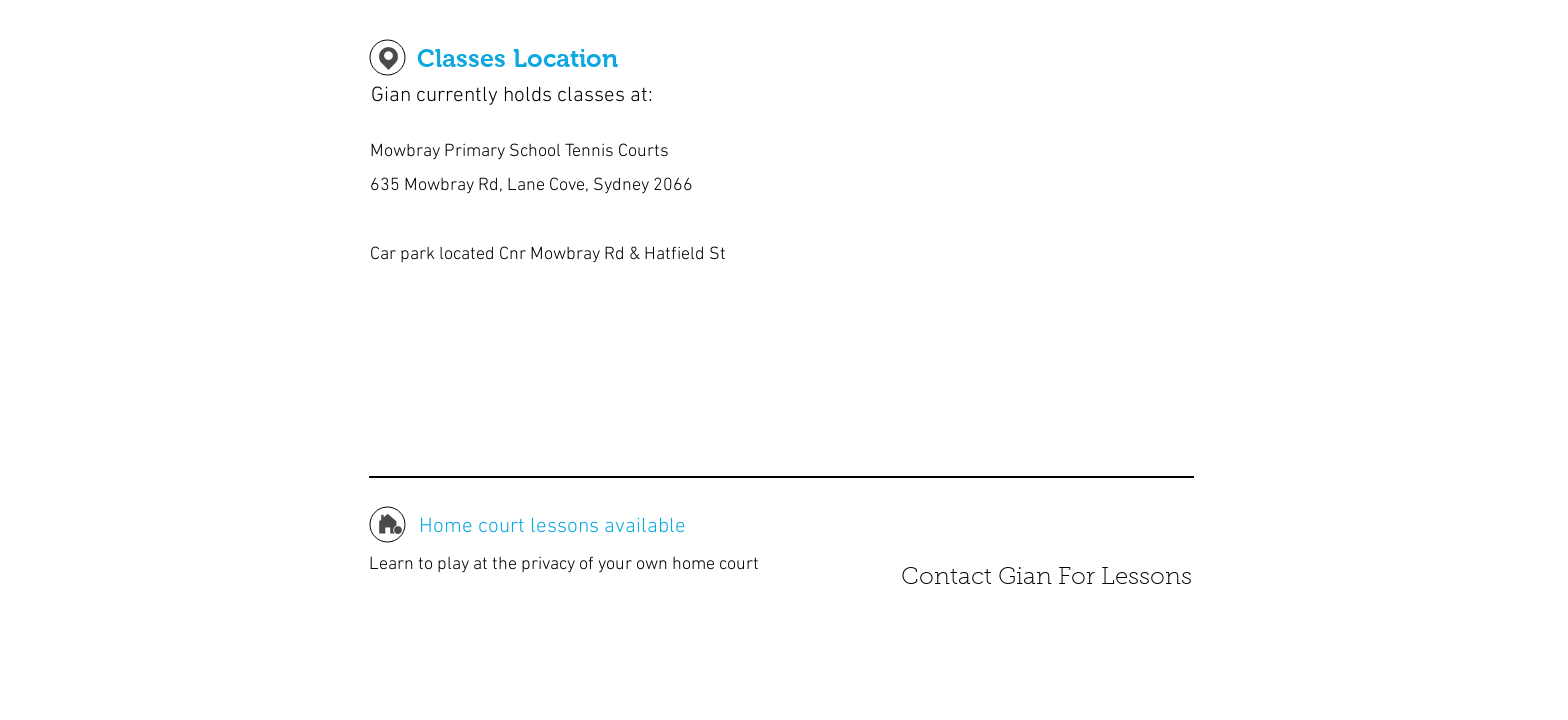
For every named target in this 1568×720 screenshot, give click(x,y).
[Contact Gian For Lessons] (1046, 579)
